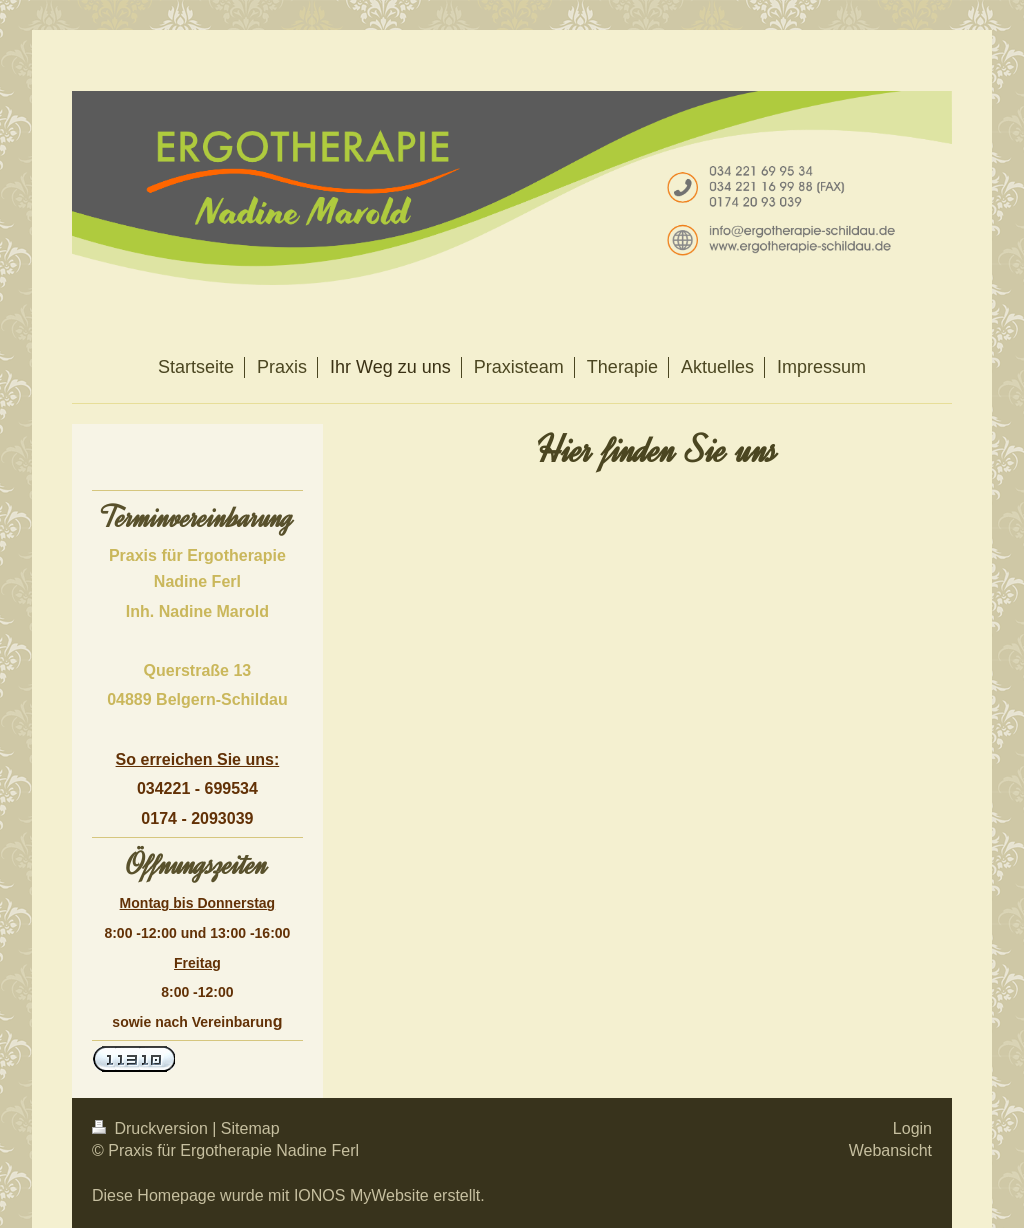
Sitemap (250, 1128)
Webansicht (890, 1150)
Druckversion (152, 1128)
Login (912, 1128)
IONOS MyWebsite (361, 1195)
